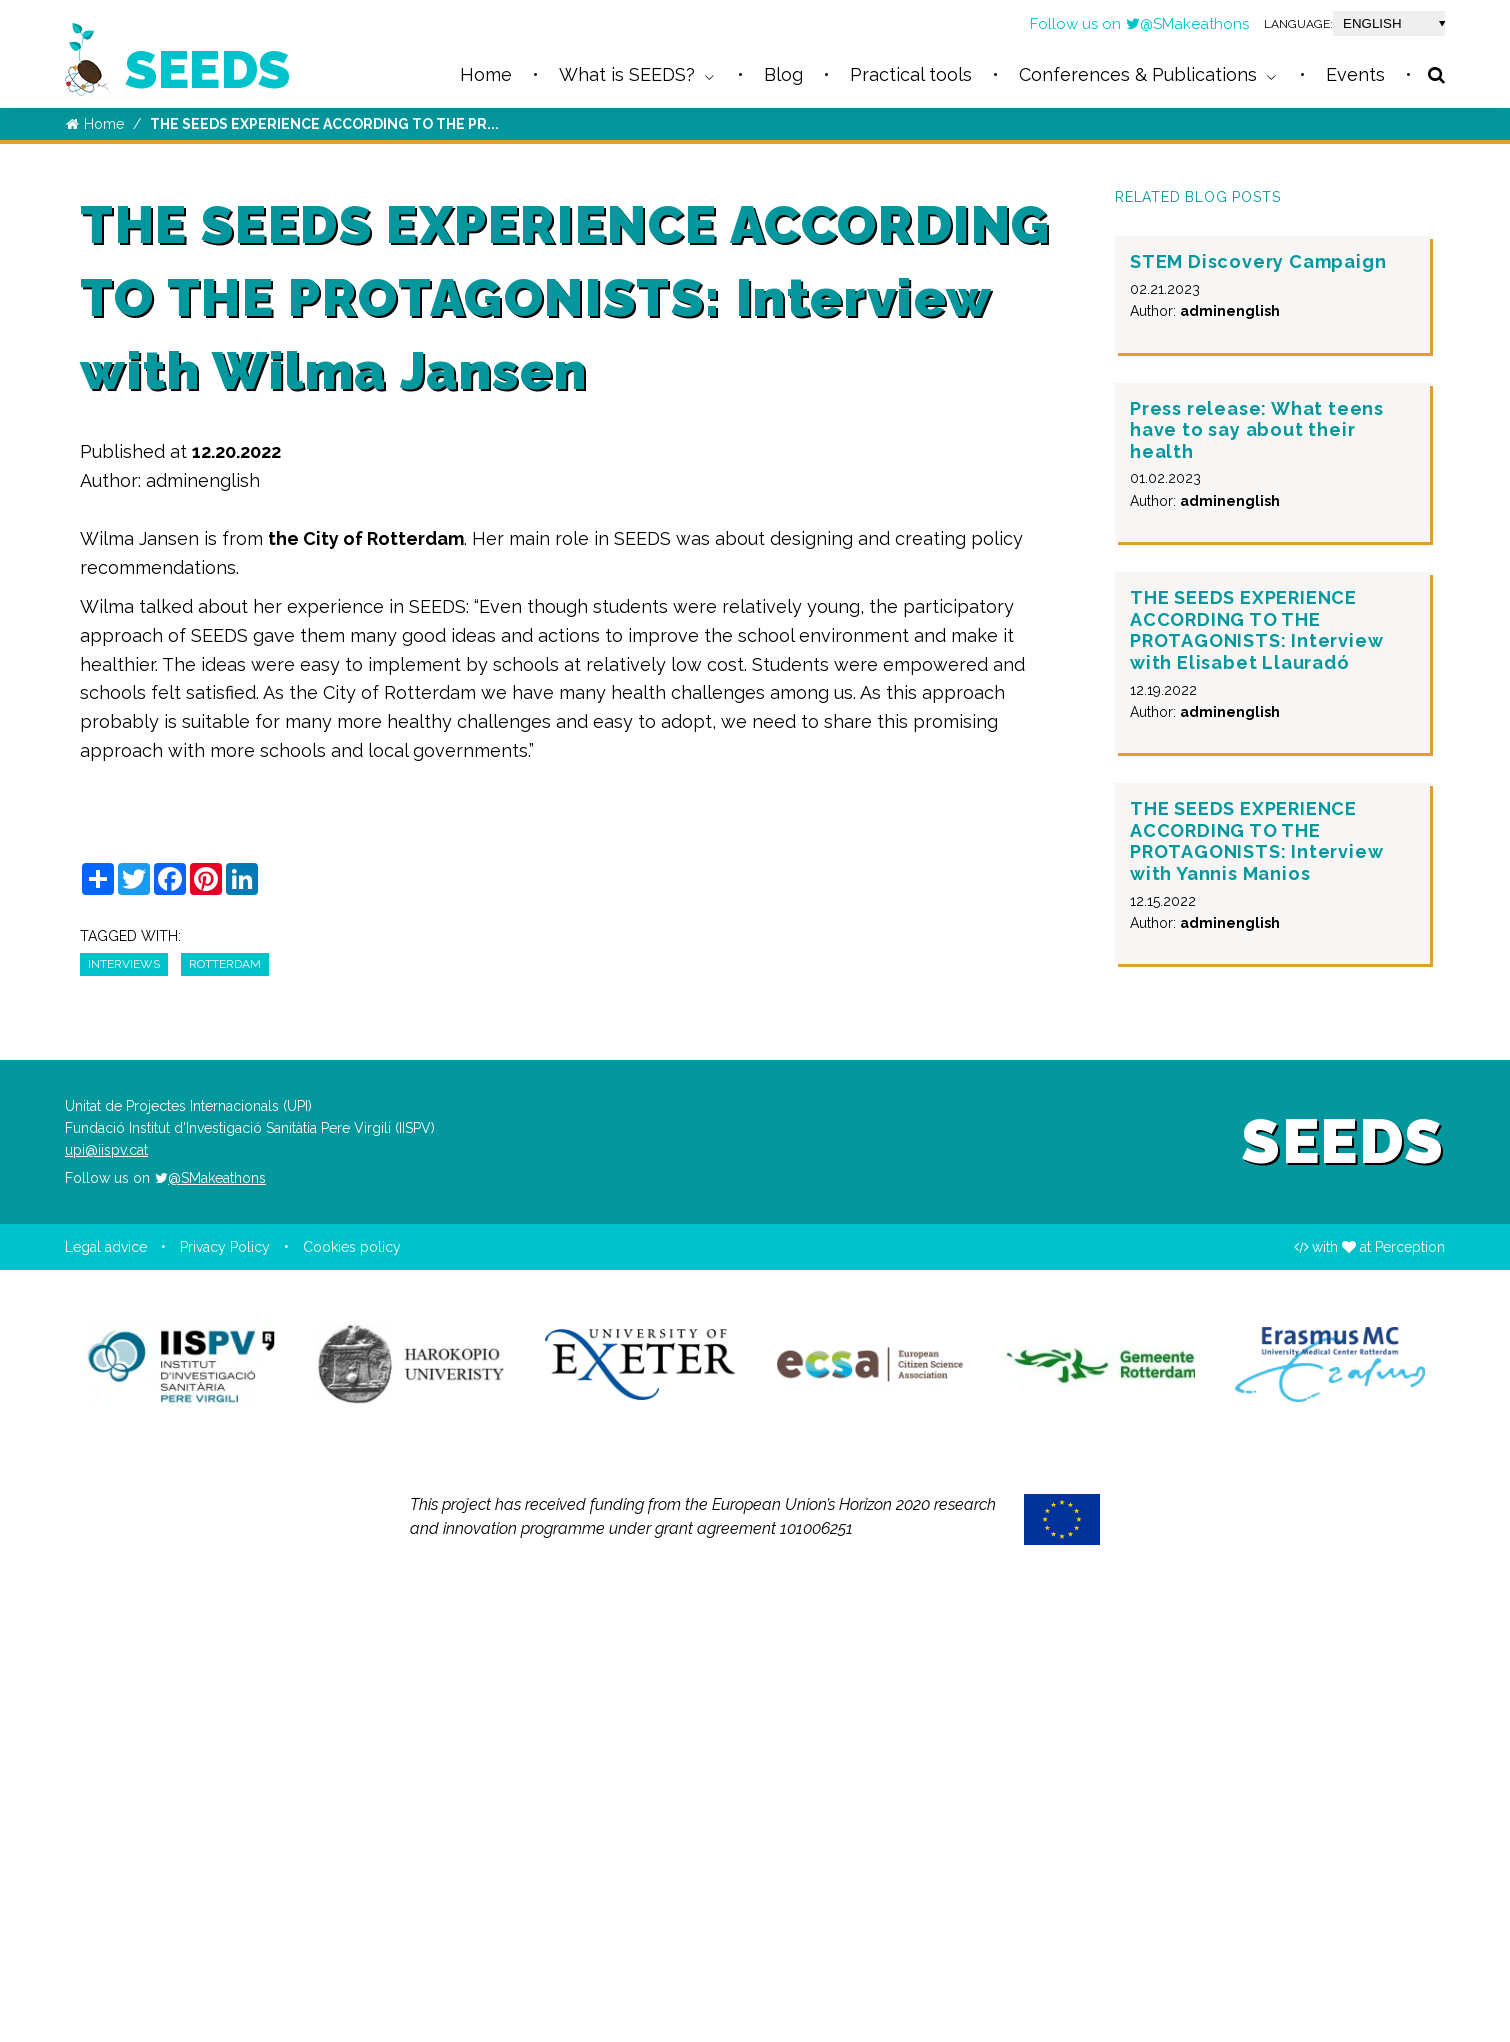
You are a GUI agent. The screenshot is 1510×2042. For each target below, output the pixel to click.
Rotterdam (225, 1395)
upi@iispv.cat (106, 1582)
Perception (1410, 1679)
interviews (124, 1395)
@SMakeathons (1187, 24)
